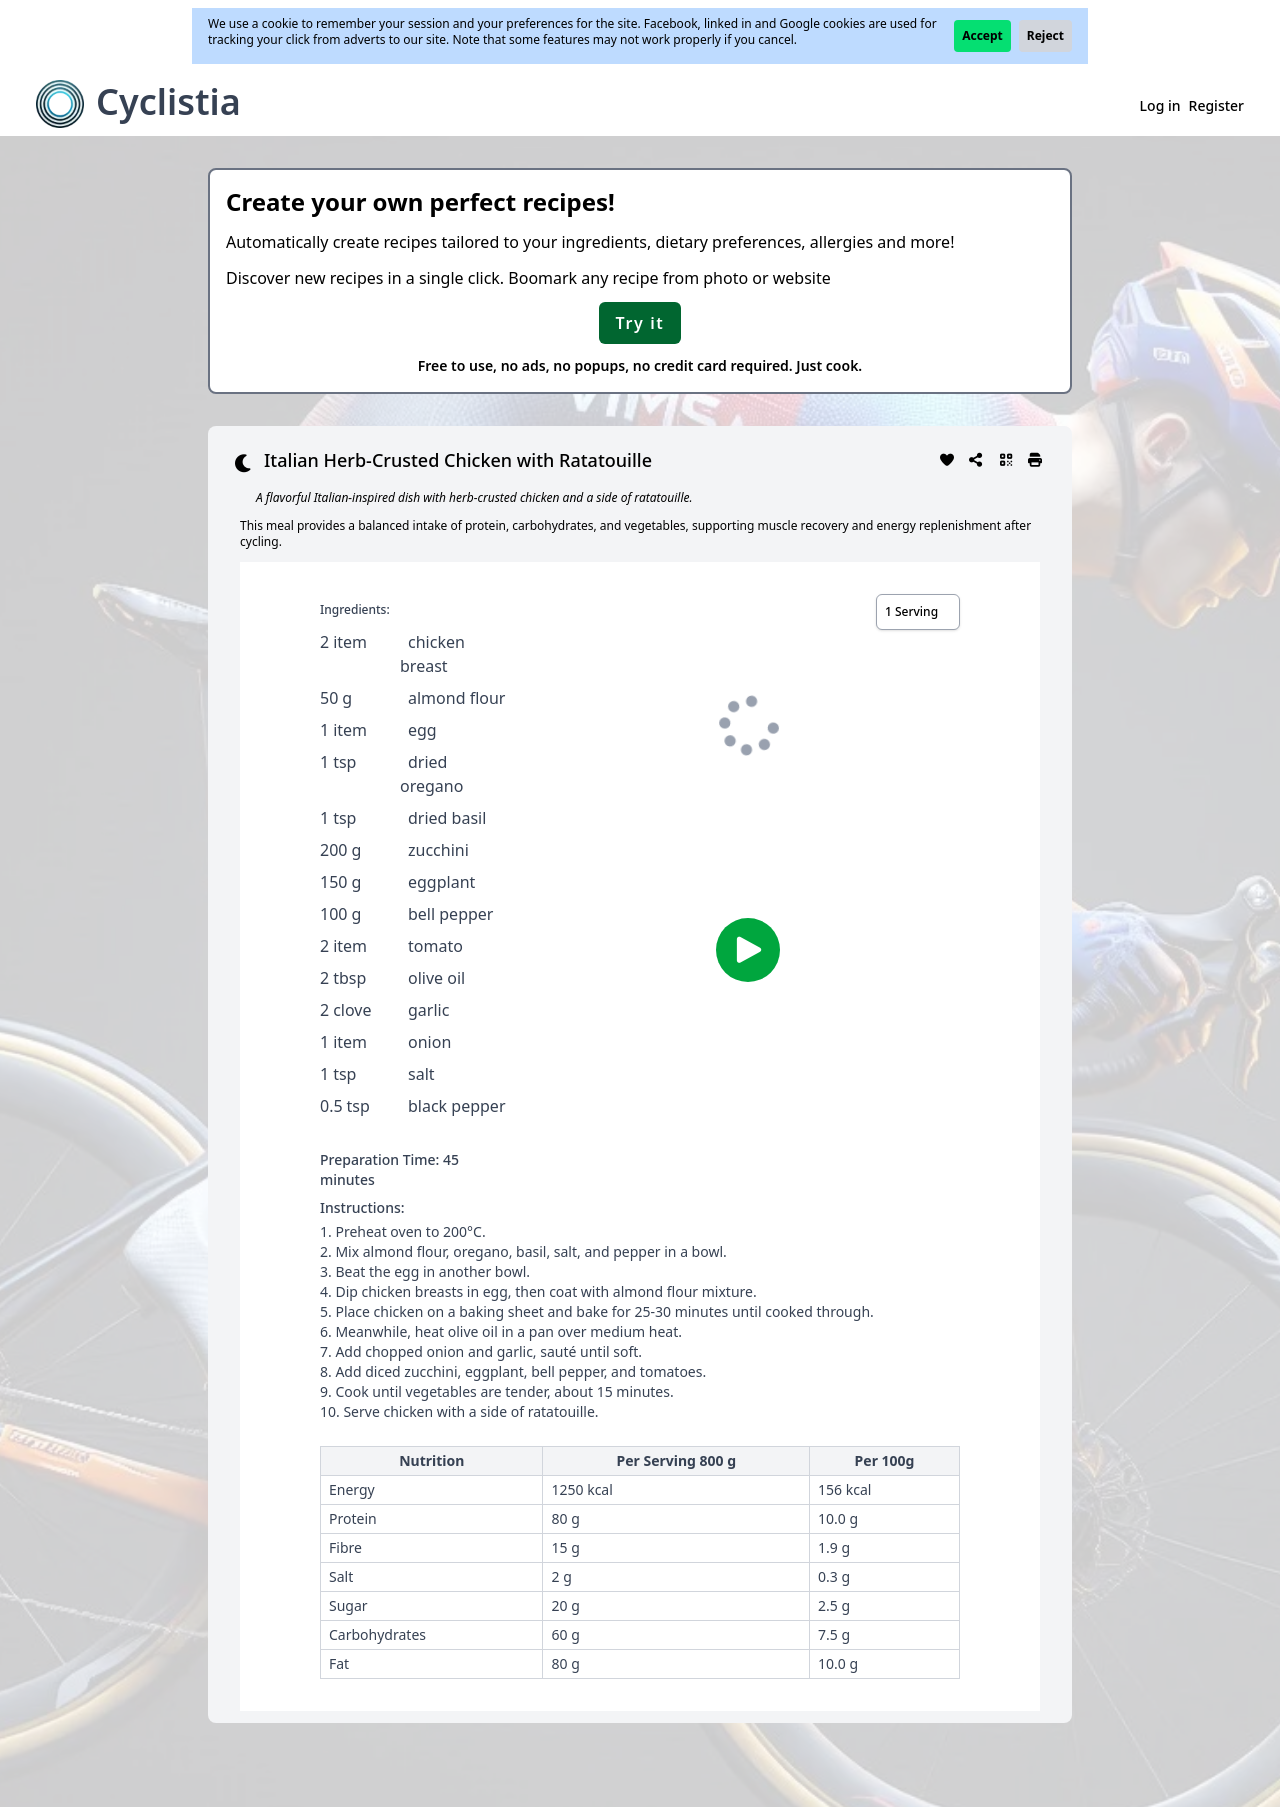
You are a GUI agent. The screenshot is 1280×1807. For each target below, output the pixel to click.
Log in (1160, 105)
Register (1216, 105)
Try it (640, 323)
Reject (1045, 35)
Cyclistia (168, 101)
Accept (982, 35)
